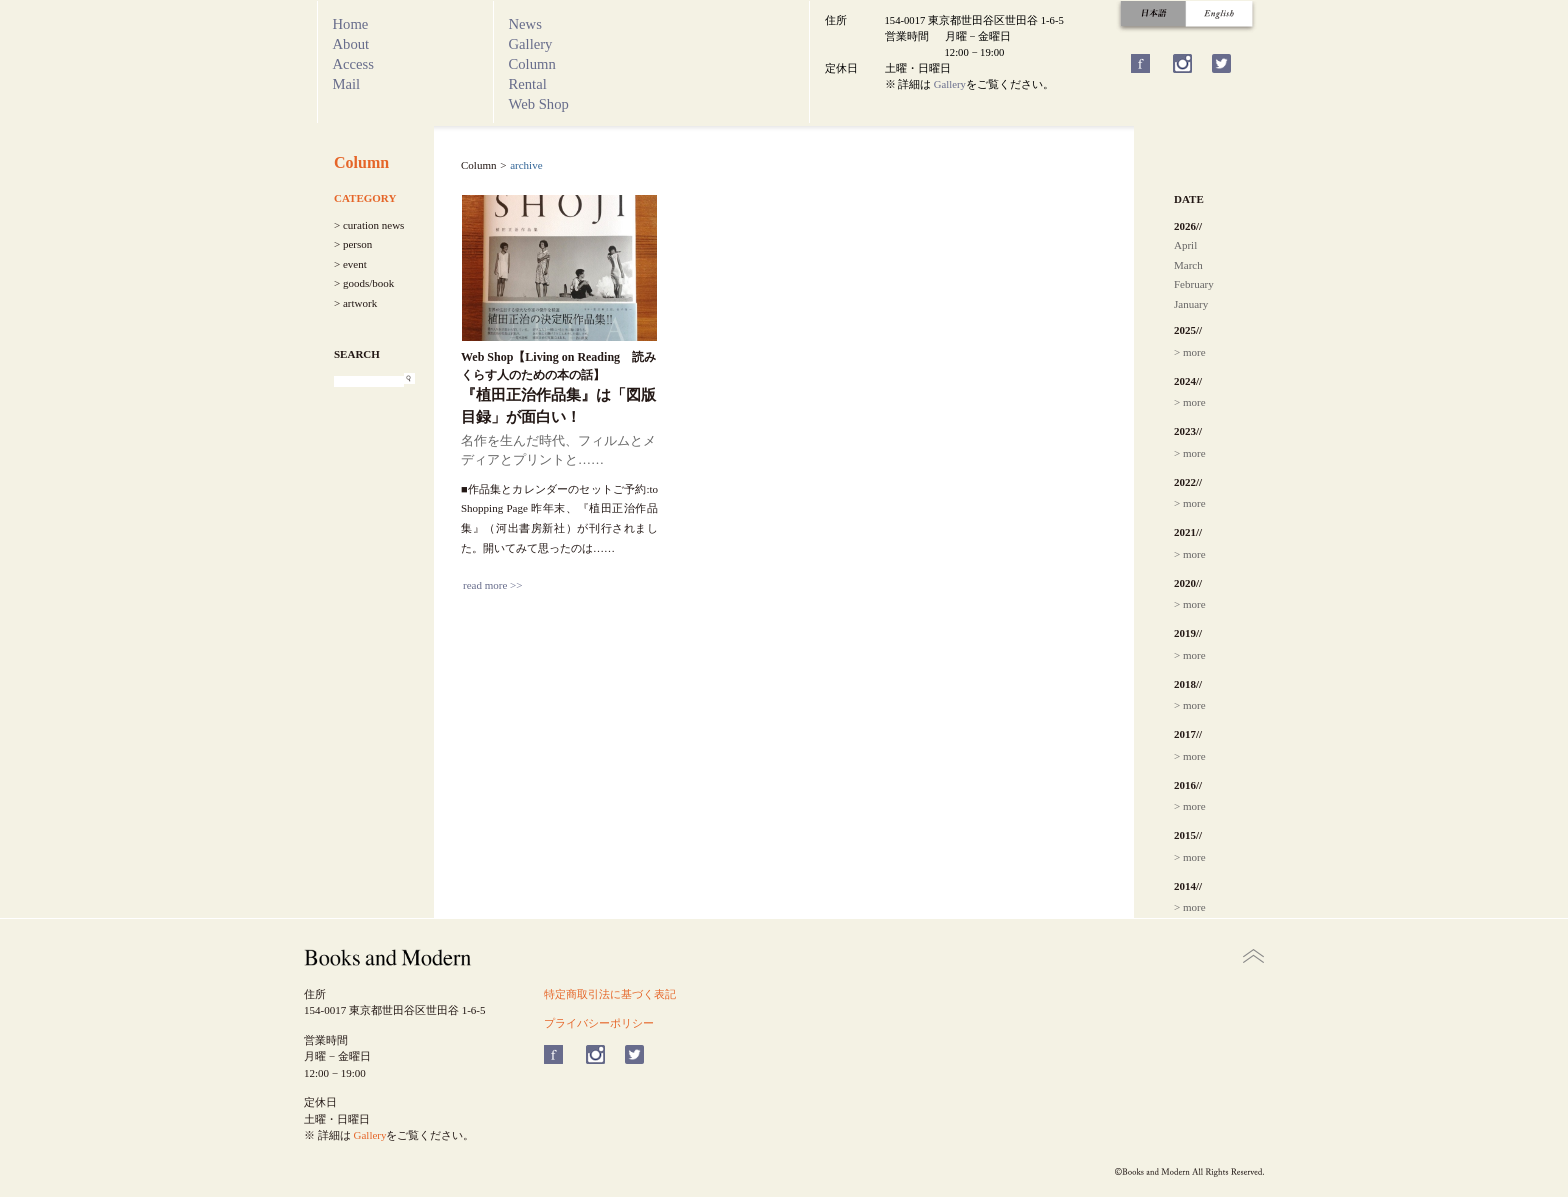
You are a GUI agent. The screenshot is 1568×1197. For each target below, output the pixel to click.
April (1185, 245)
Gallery (531, 44)
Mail (347, 84)
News (525, 24)
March (1188, 265)
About (351, 44)
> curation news (369, 225)
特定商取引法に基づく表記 (610, 994)
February (1194, 284)
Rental (528, 84)
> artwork (355, 303)
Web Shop (539, 104)
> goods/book (364, 283)
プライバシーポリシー (599, 1023)
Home (351, 24)
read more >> (492, 585)
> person (353, 244)
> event (350, 264)
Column (532, 64)
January (1191, 304)
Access (354, 64)
